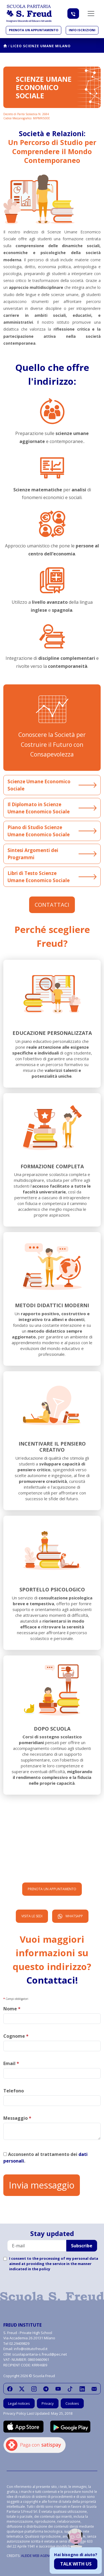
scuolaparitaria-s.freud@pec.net (39, 2354)
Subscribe (81, 2246)
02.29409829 (19, 2343)
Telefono (13, 2091)
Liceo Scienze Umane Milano (41, 46)
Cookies (72, 2403)
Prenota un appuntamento (33, 30)
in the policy (39, 2268)
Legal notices (19, 2403)
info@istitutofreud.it (30, 2348)
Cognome (16, 2036)
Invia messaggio (41, 2185)
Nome (12, 2009)
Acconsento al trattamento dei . (45, 2157)
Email (11, 2063)
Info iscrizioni (82, 30)
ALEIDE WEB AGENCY (37, 2555)
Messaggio (17, 2118)
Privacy (48, 2403)
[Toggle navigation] (90, 13)
